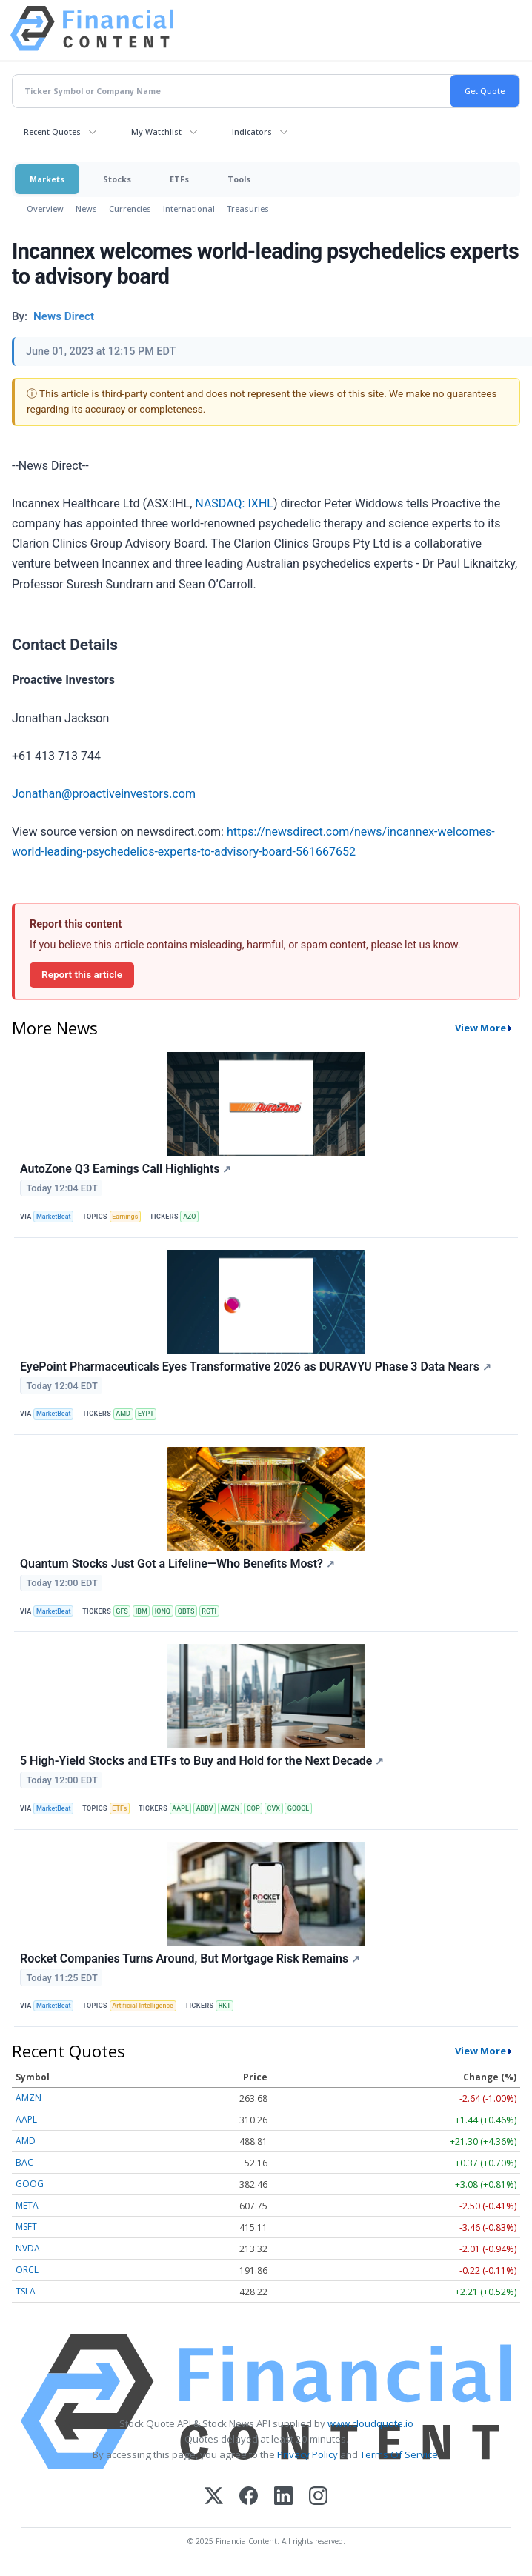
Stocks (117, 178)
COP (253, 1808)
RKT (225, 2005)
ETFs (179, 178)
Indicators (252, 131)
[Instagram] (318, 2497)
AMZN (230, 1808)
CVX (273, 1808)
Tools (238, 178)
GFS (121, 1611)
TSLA (26, 2291)
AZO (189, 1216)
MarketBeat (53, 1216)
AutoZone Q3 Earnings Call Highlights (125, 1169)
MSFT (26, 2226)
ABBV (204, 1808)
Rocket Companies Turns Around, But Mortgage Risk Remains (190, 1958)
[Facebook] (248, 2497)
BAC (24, 2162)
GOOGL (298, 1808)
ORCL (27, 2269)
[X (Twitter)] (214, 2497)
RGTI (209, 1611)
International (189, 208)
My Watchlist (156, 131)
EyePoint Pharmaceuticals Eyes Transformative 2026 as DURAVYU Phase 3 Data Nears (255, 1366)
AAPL (180, 1808)
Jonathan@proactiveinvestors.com (104, 794)
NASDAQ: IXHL (234, 503)
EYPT (146, 1413)
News (86, 208)
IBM (141, 1611)
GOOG (30, 2183)
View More (480, 1027)
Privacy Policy (307, 2454)
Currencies (130, 208)
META (27, 2205)
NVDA (28, 2248)
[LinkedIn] (283, 2497)
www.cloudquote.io (370, 2423)
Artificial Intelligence (142, 2005)
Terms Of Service (399, 2454)
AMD (123, 1413)
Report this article (81, 974)
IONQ (162, 1611)
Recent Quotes (52, 131)
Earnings (125, 1216)
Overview (45, 208)
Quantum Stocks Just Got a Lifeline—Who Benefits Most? (177, 1564)
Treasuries (248, 208)
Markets (47, 178)
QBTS (186, 1611)
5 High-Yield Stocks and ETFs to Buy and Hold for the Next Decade (202, 1761)
